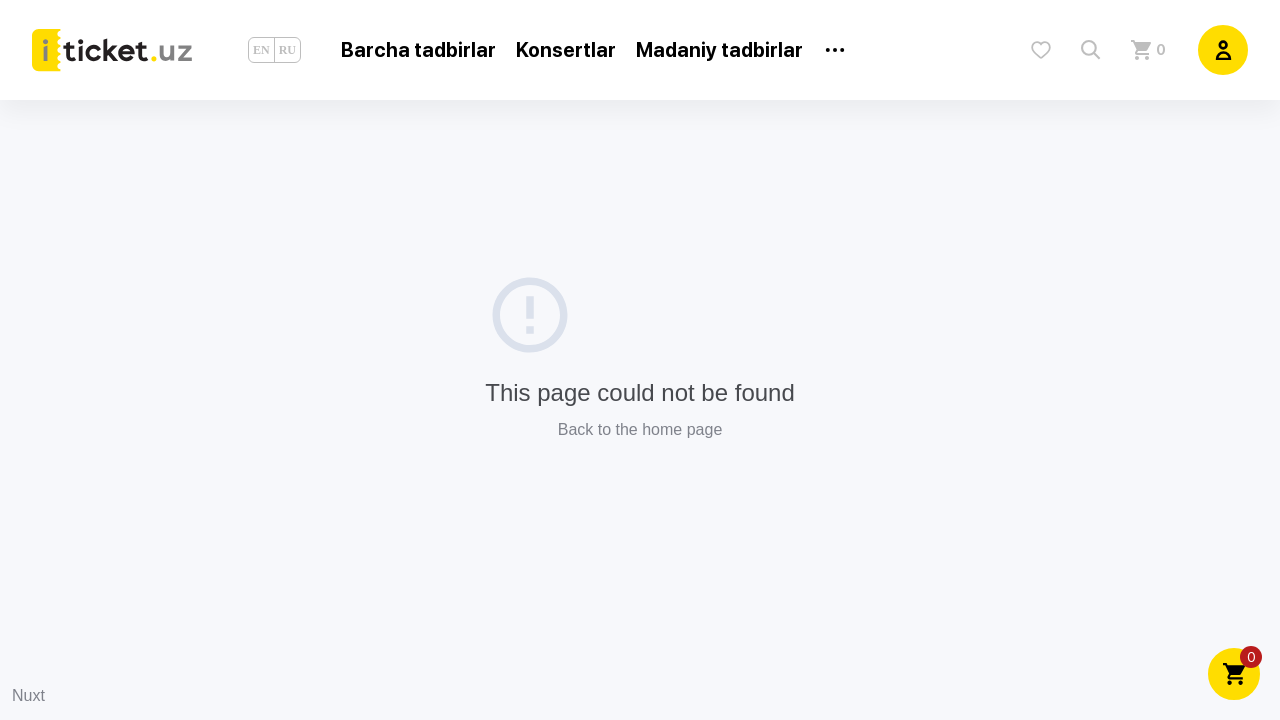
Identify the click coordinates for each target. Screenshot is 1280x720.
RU (287, 50)
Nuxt (28, 695)
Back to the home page (640, 429)
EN (261, 50)
